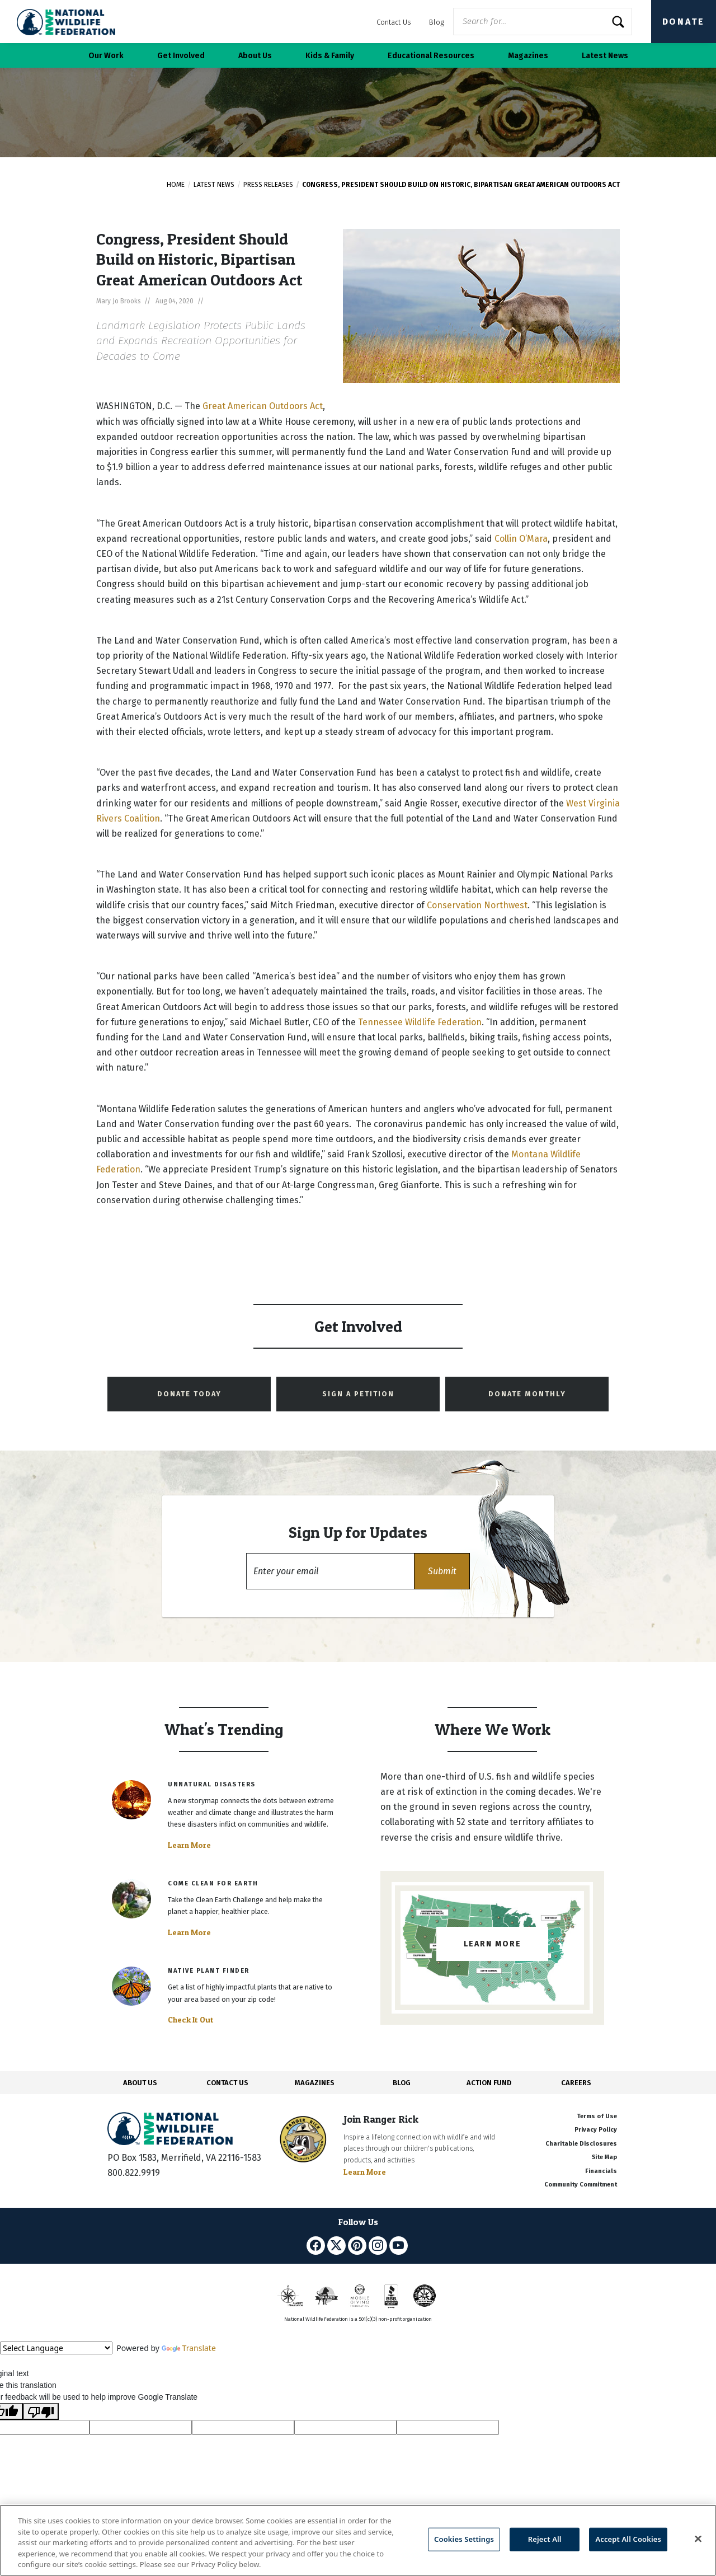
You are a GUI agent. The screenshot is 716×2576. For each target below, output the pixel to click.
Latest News (214, 185)
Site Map (604, 2157)
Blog (436, 22)
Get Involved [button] (181, 55)
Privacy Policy (595, 2129)
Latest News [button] (605, 55)
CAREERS (576, 2082)
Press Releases (268, 185)
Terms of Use (597, 2116)
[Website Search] (542, 21)
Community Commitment (580, 2184)
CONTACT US (227, 2082)
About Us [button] (255, 55)
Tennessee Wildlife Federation (420, 1022)
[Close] (698, 2539)
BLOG (402, 2082)
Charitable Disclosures (581, 2143)
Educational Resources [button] (431, 55)
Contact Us (393, 22)
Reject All (545, 2539)
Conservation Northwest (477, 905)
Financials (601, 2171)
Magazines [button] (528, 55)
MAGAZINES (315, 2082)
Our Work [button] (106, 55)
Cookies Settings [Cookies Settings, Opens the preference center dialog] (464, 2539)
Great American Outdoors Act (262, 406)
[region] (358, 2540)
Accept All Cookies (628, 2539)
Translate (189, 2348)
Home (176, 185)
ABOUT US (140, 2082)
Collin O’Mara (521, 538)
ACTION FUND (489, 2082)
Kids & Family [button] (329, 55)
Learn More (189, 1845)
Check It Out (191, 2020)
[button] (442, 1571)
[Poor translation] (41, 2411)
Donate (683, 21)
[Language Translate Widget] (56, 2348)
